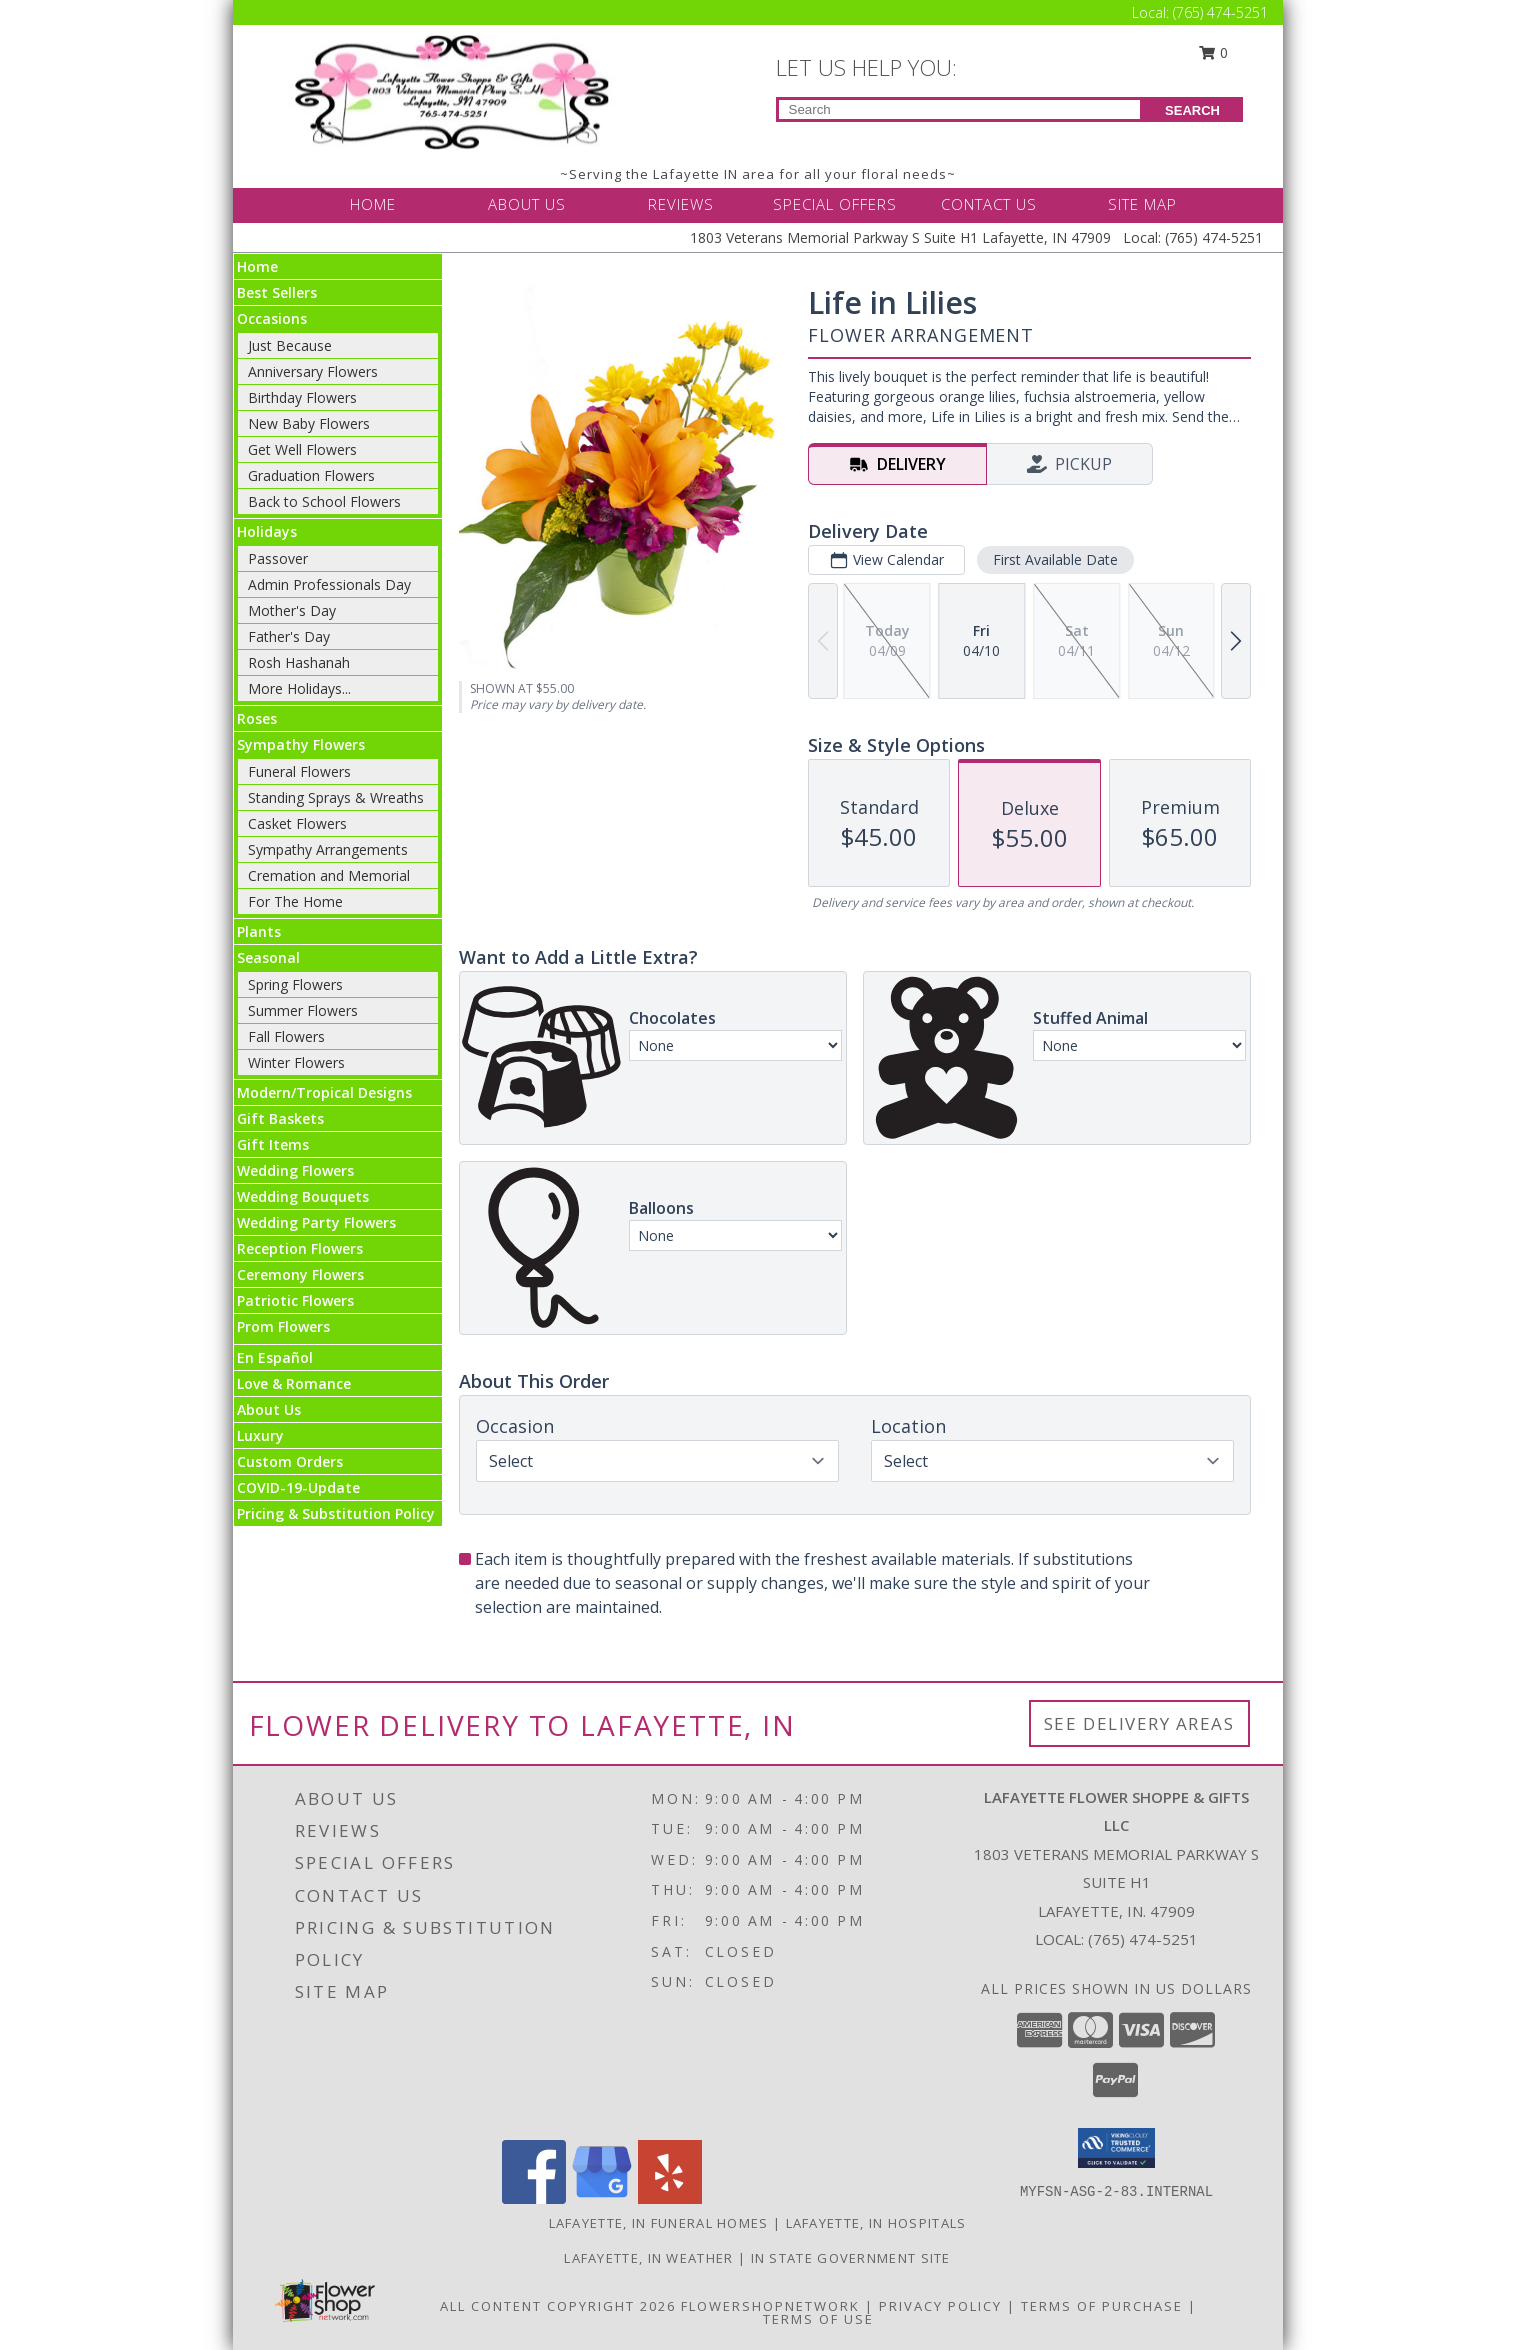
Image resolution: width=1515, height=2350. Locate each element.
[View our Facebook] (534, 2198)
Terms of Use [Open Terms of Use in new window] (818, 2319)
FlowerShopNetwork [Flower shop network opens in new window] (770, 2306)
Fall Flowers (286, 1036)
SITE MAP (1142, 204)
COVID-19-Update (298, 1487)
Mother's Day (292, 610)
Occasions (272, 318)
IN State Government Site (851, 2258)
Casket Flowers (297, 823)
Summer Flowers (303, 1010)
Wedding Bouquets (303, 1196)
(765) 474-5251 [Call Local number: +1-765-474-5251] (1220, 12)
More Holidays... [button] (299, 688)
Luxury (260, 1435)
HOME (373, 204)
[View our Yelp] (670, 2198)
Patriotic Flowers (295, 1300)
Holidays (267, 531)
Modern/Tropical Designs (324, 1092)
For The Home (295, 901)
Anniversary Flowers (313, 371)
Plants (259, 931)
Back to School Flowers (324, 501)
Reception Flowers (300, 1248)
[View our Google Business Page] (602, 2198)
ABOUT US (527, 204)
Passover (278, 558)
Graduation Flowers (311, 475)
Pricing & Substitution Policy (336, 1513)
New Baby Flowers (309, 423)
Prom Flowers (283, 1326)
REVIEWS (681, 204)
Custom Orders (290, 1461)
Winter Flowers (296, 1062)
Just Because (290, 345)
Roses (257, 718)
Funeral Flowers (299, 771)
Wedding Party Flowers (316, 1222)
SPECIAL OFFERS (835, 204)
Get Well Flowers (302, 449)
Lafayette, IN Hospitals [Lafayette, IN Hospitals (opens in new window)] (876, 2223)
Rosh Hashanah (299, 662)
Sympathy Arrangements (328, 849)
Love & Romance (294, 1383)
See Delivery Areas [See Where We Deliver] (1139, 1723)
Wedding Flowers (295, 1170)
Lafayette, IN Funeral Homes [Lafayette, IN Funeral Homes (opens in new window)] (659, 2223)
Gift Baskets (280, 1118)
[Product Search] (959, 109)
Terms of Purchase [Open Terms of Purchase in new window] (1102, 2306)
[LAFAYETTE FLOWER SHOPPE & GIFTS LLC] (455, 90)
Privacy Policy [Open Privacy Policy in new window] (940, 2306)
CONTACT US (989, 204)
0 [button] (1213, 52)
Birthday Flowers (302, 397)
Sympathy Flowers (301, 744)
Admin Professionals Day (329, 584)
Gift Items (273, 1144)
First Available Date (1054, 559)
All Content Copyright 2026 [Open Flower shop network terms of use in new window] (558, 2306)
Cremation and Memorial (329, 875)
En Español (275, 1357)
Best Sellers (277, 292)
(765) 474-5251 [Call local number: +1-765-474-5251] (1143, 1939)
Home (257, 266)
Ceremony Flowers (300, 1274)
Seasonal (268, 957)
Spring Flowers (295, 984)
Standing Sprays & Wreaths (336, 797)
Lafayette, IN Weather (648, 2258)
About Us (269, 1409)
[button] (1116, 2148)
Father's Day (289, 636)
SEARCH (1192, 110)
